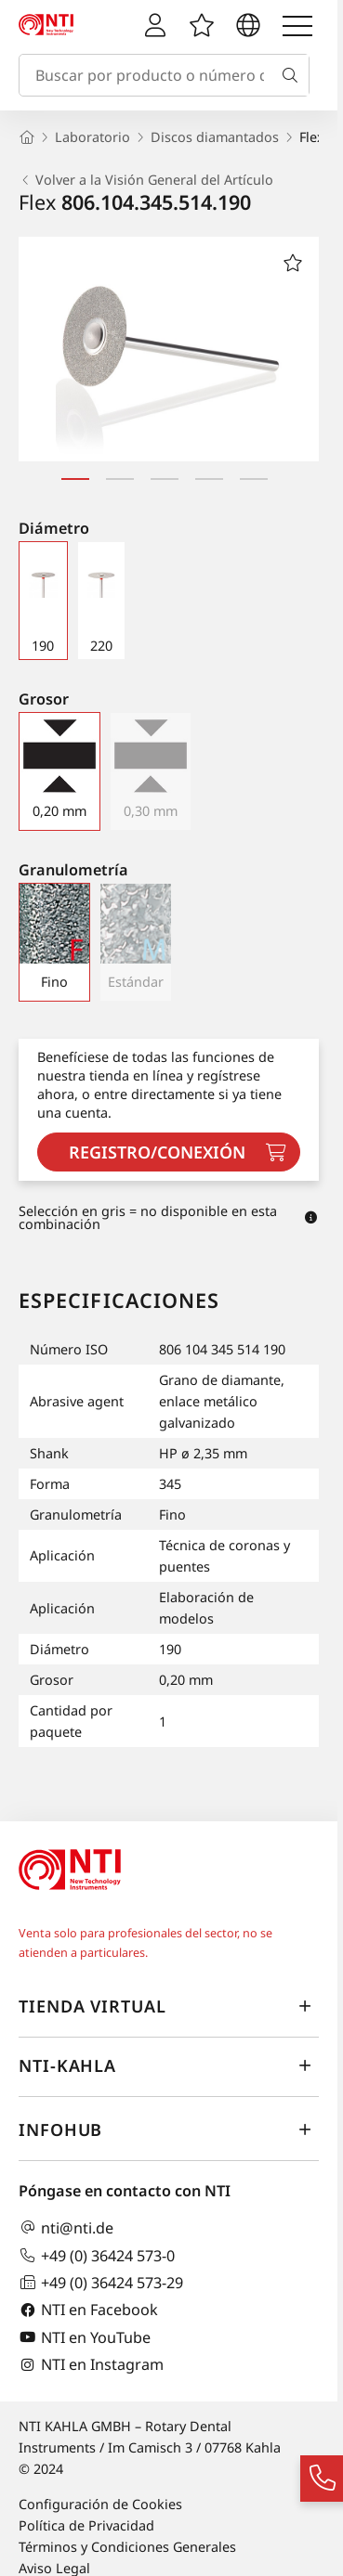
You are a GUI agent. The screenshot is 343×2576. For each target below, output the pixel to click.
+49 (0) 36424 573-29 (101, 2282)
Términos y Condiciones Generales (127, 2547)
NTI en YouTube (85, 2337)
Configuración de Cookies (100, 2504)
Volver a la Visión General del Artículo (146, 180)
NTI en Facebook (88, 2310)
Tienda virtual (169, 2006)
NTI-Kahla (169, 2065)
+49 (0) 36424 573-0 (97, 2255)
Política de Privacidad (86, 2525)
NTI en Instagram (91, 2365)
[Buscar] (294, 75)
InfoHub (169, 2129)
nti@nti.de (66, 2227)
